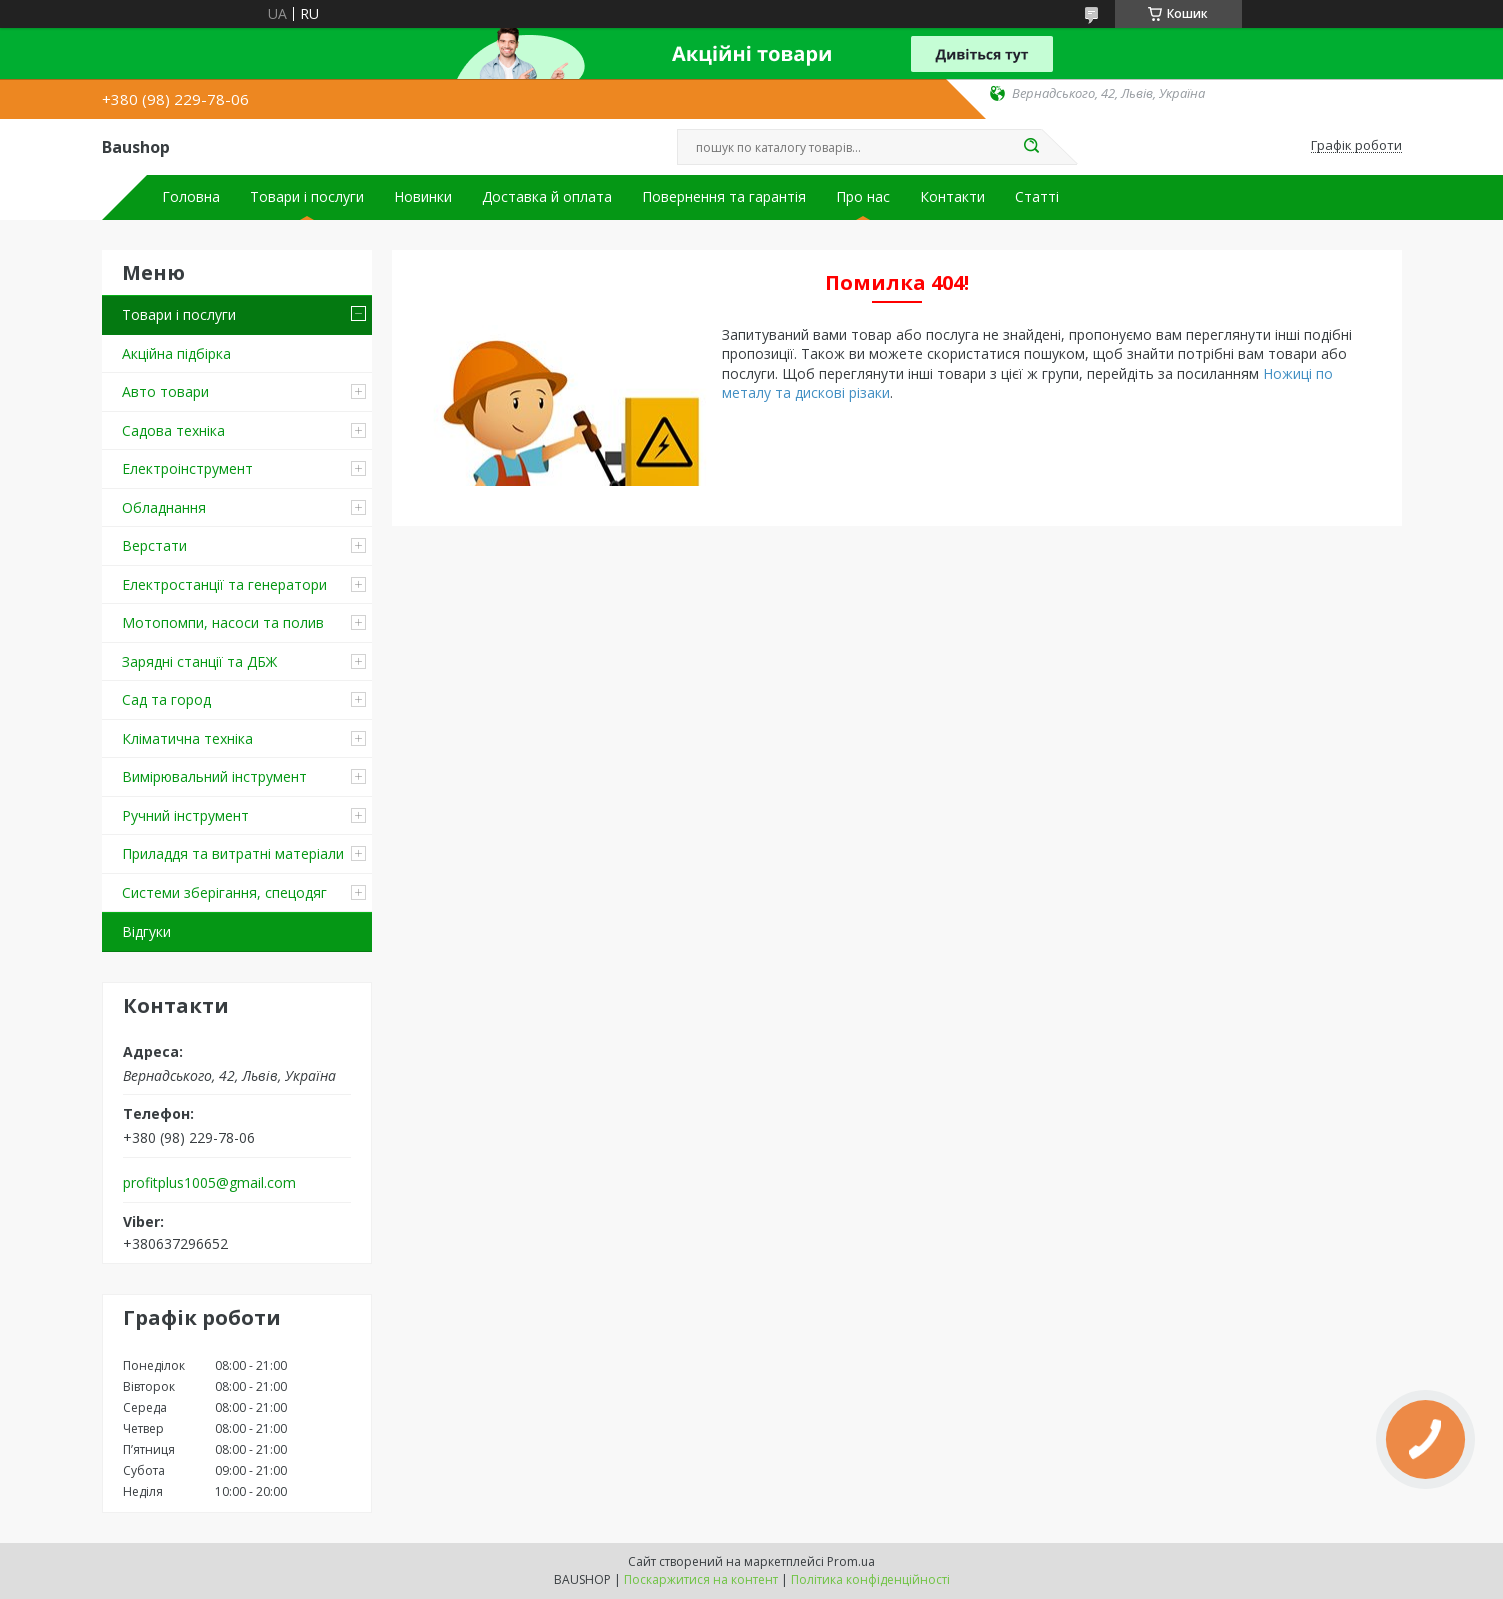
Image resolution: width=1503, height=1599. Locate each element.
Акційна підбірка (176, 353)
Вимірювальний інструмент (214, 776)
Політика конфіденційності (870, 1579)
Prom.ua (851, 1561)
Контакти (952, 197)
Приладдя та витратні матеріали (233, 853)
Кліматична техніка (187, 738)
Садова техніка (173, 430)
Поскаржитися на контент (701, 1579)
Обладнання (164, 507)
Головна (191, 197)
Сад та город (166, 699)
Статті (1037, 197)
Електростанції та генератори (224, 584)
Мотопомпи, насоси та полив (223, 622)
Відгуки (146, 931)
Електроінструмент (187, 468)
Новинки (423, 197)
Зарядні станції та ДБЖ (199, 661)
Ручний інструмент (185, 815)
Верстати (154, 545)
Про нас (863, 197)
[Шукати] (1032, 147)
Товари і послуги (307, 197)
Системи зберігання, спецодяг (224, 892)
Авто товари (165, 391)
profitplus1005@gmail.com (209, 1183)
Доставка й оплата (547, 197)
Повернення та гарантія (724, 197)
